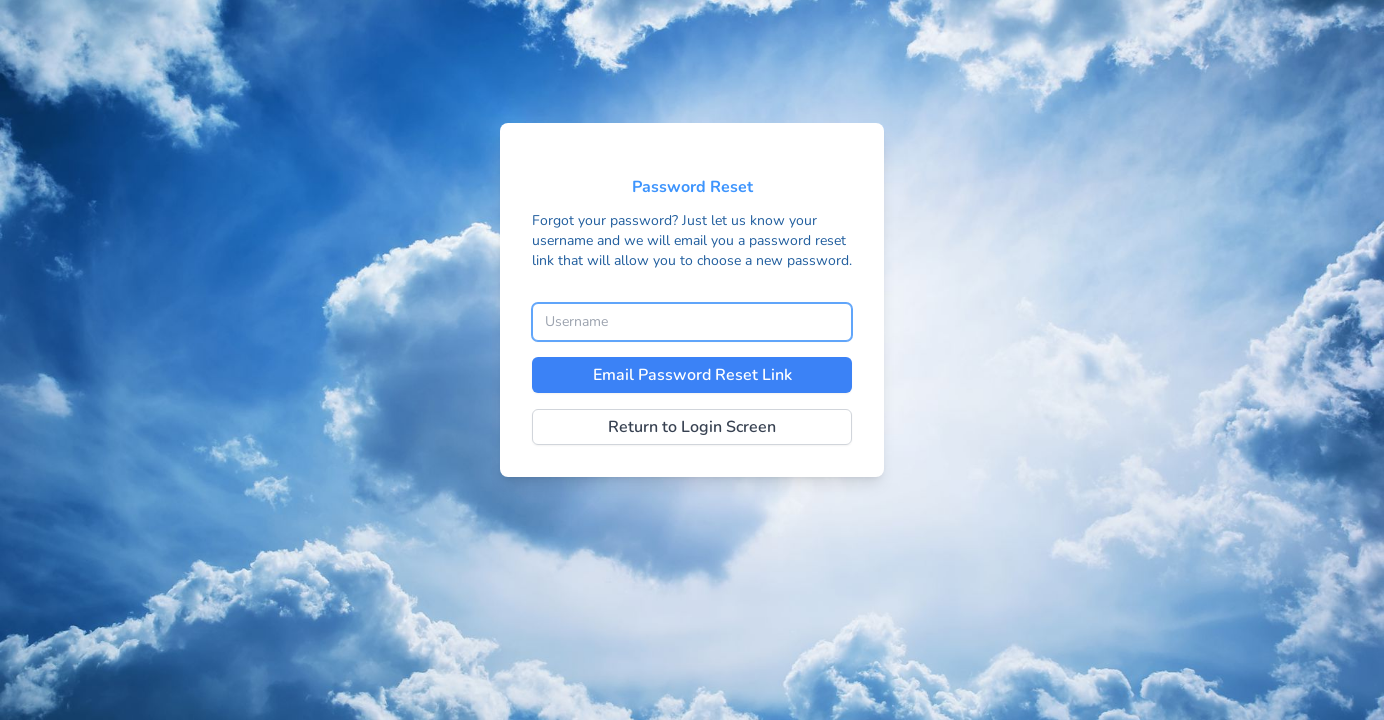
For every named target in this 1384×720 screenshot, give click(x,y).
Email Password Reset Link (692, 375)
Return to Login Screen (692, 427)
